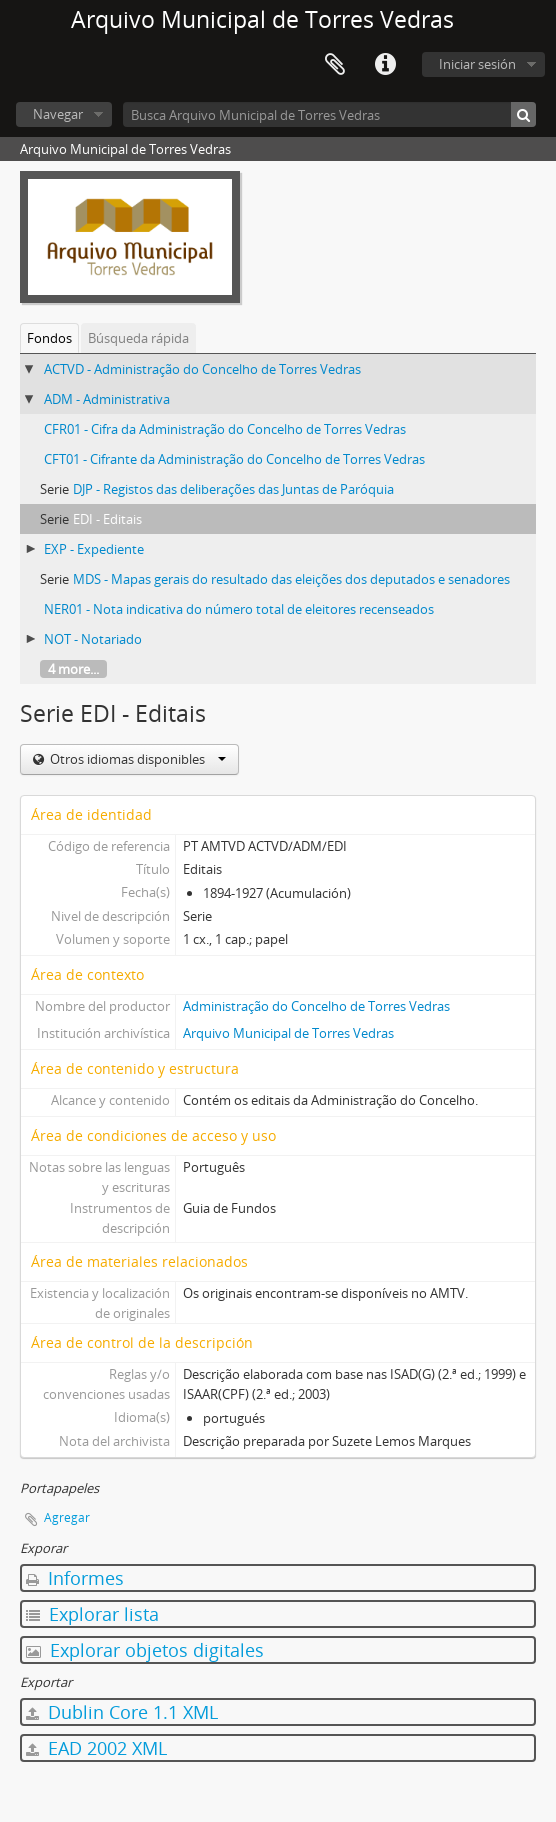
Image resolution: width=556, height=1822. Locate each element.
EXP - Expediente (94, 549)
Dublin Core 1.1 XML (122, 1712)
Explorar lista (92, 1614)
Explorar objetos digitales (145, 1650)
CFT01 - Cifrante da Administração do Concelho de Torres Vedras (234, 459)
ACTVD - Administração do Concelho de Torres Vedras (202, 369)
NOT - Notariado (93, 639)
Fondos (49, 338)
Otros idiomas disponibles (136, 759)
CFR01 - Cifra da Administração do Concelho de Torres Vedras (225, 429)
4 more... (73, 669)
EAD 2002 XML (96, 1748)
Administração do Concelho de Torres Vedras (316, 1006)
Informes (75, 1578)
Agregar (67, 1517)
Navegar (58, 114)
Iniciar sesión (477, 64)
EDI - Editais (107, 519)
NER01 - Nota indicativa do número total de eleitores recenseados (239, 609)
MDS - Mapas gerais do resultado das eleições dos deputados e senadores (291, 579)
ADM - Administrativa (107, 399)
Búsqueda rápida (138, 338)
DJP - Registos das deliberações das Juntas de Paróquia (233, 489)
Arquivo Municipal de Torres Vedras (288, 1033)
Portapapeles (335, 65)
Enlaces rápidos (385, 65)
